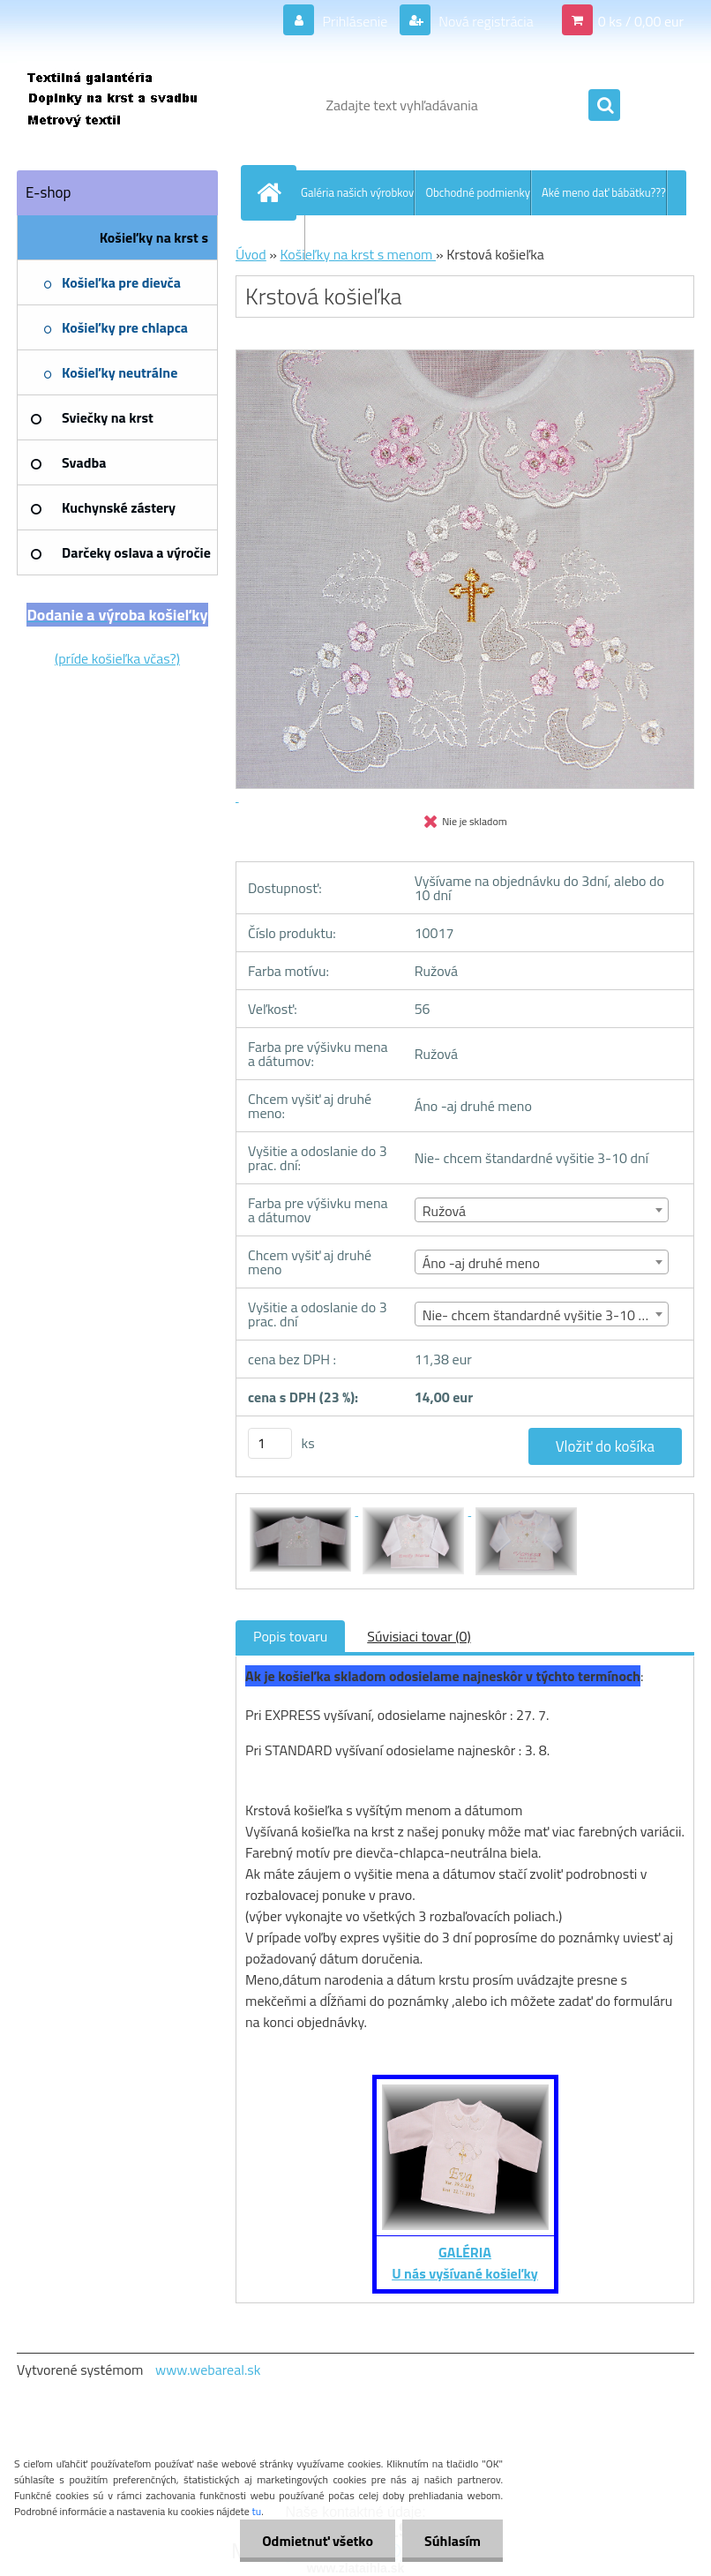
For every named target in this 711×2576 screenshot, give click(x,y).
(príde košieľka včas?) (117, 658)
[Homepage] (272, 192)
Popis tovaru (290, 1636)
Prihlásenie (355, 21)
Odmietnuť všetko (317, 2540)
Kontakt (285, 237)
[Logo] (138, 105)
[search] (604, 106)
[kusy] (270, 1443)
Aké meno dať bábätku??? (604, 192)
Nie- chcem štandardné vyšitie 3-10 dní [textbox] (539, 1315)
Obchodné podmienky (477, 192)
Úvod (251, 254)
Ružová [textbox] (444, 1210)
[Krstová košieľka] (301, 1510)
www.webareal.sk (208, 2369)
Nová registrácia (485, 21)
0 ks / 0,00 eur (641, 21)
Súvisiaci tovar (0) (418, 1636)
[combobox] (542, 1210)
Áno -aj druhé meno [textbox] (481, 1262)
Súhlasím (452, 2540)
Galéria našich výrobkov (357, 192)
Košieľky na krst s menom (358, 254)
